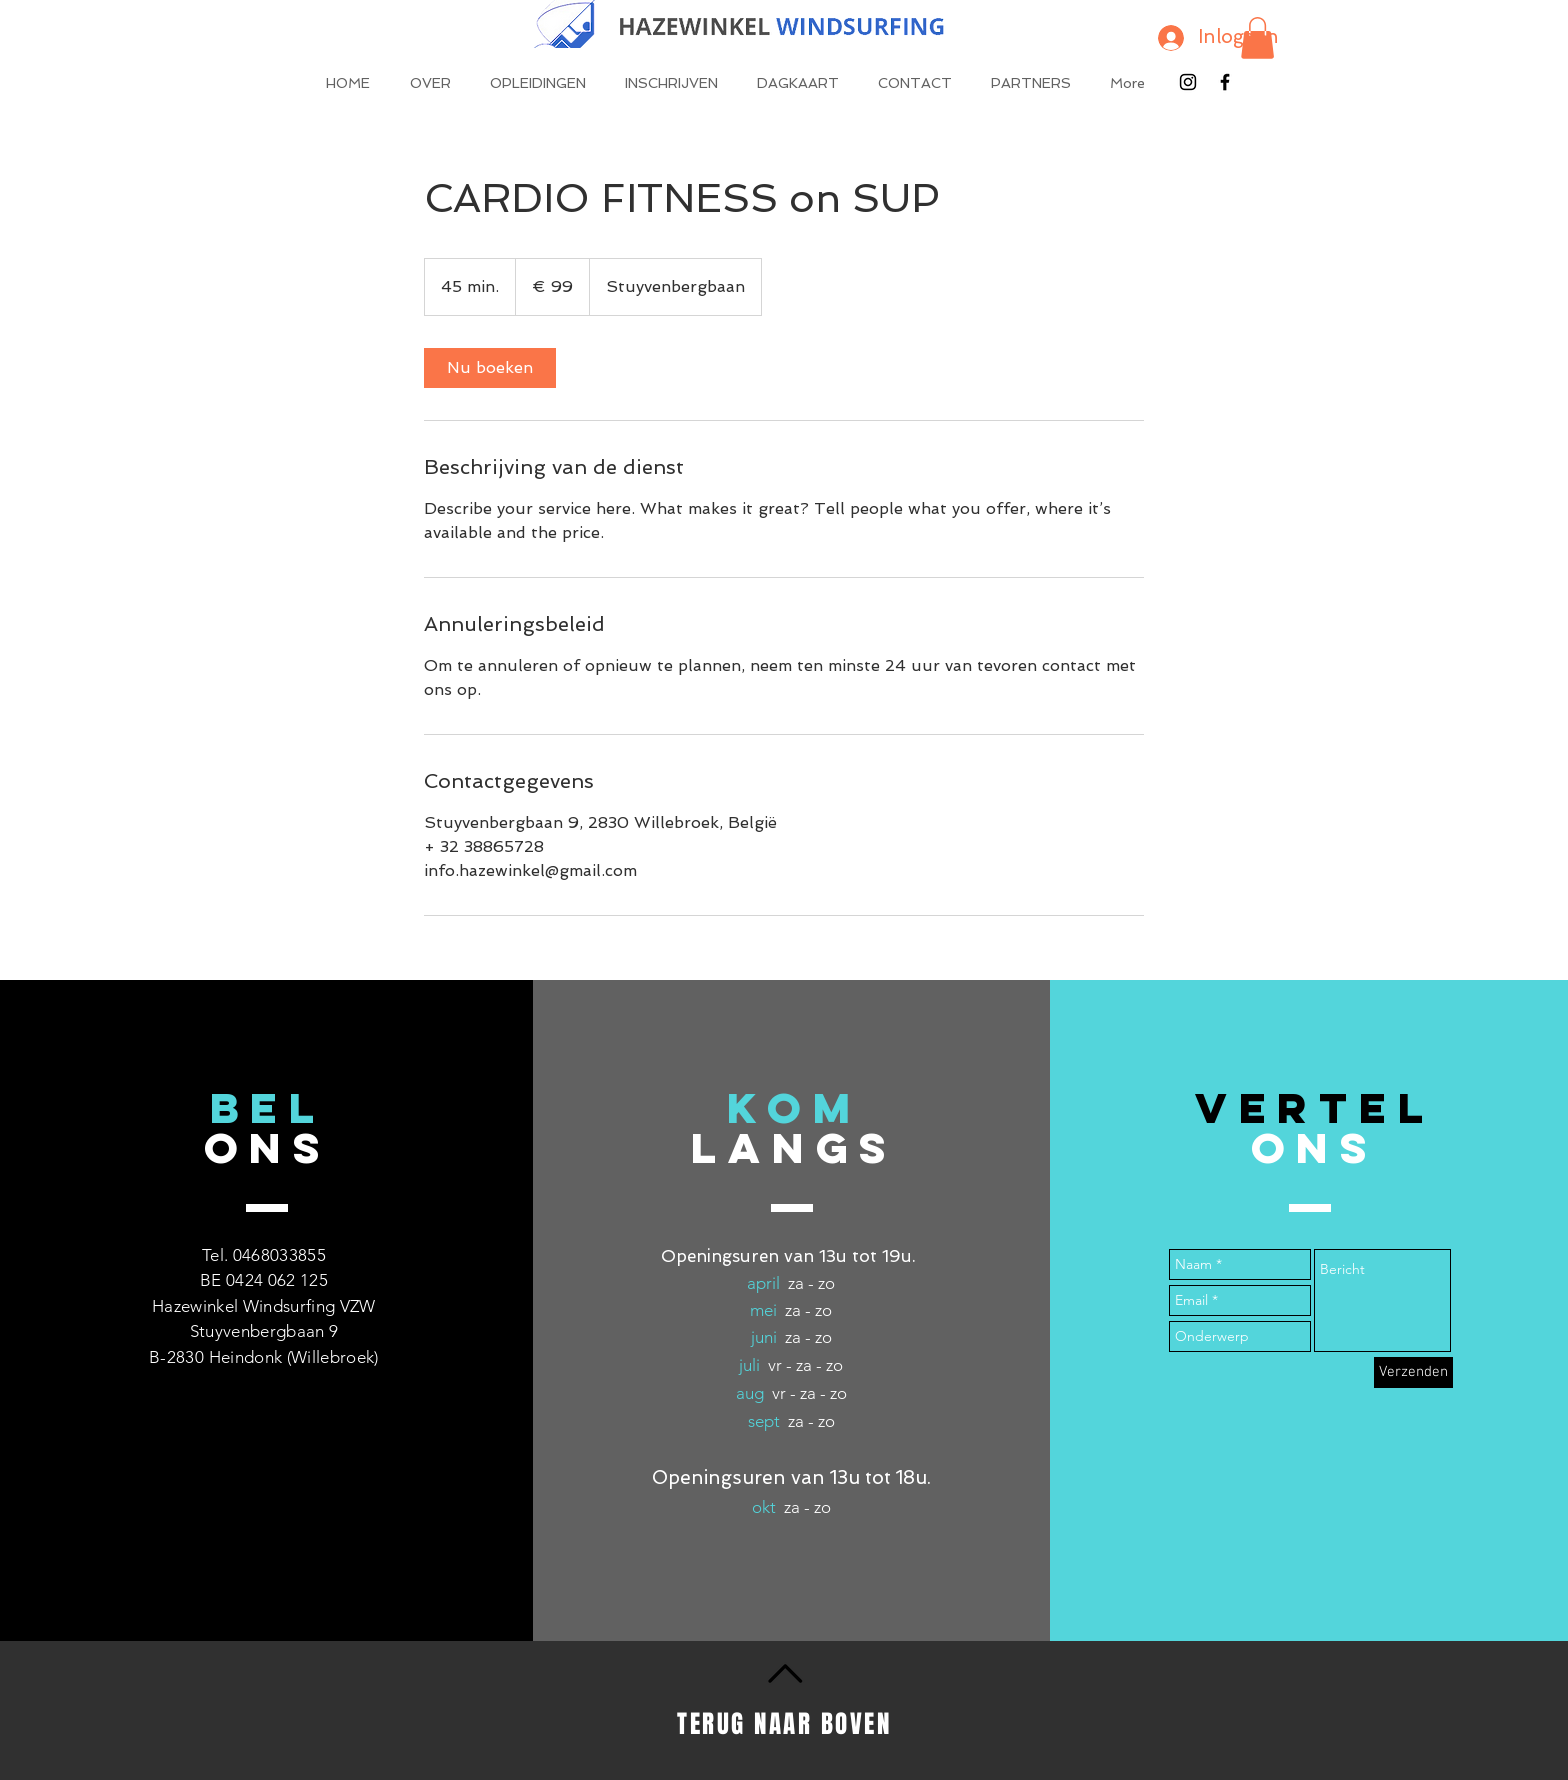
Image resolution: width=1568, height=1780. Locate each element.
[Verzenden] (1413, 1372)
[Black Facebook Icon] (1225, 82)
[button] (1257, 38)
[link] (490, 368)
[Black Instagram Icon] (1188, 82)
